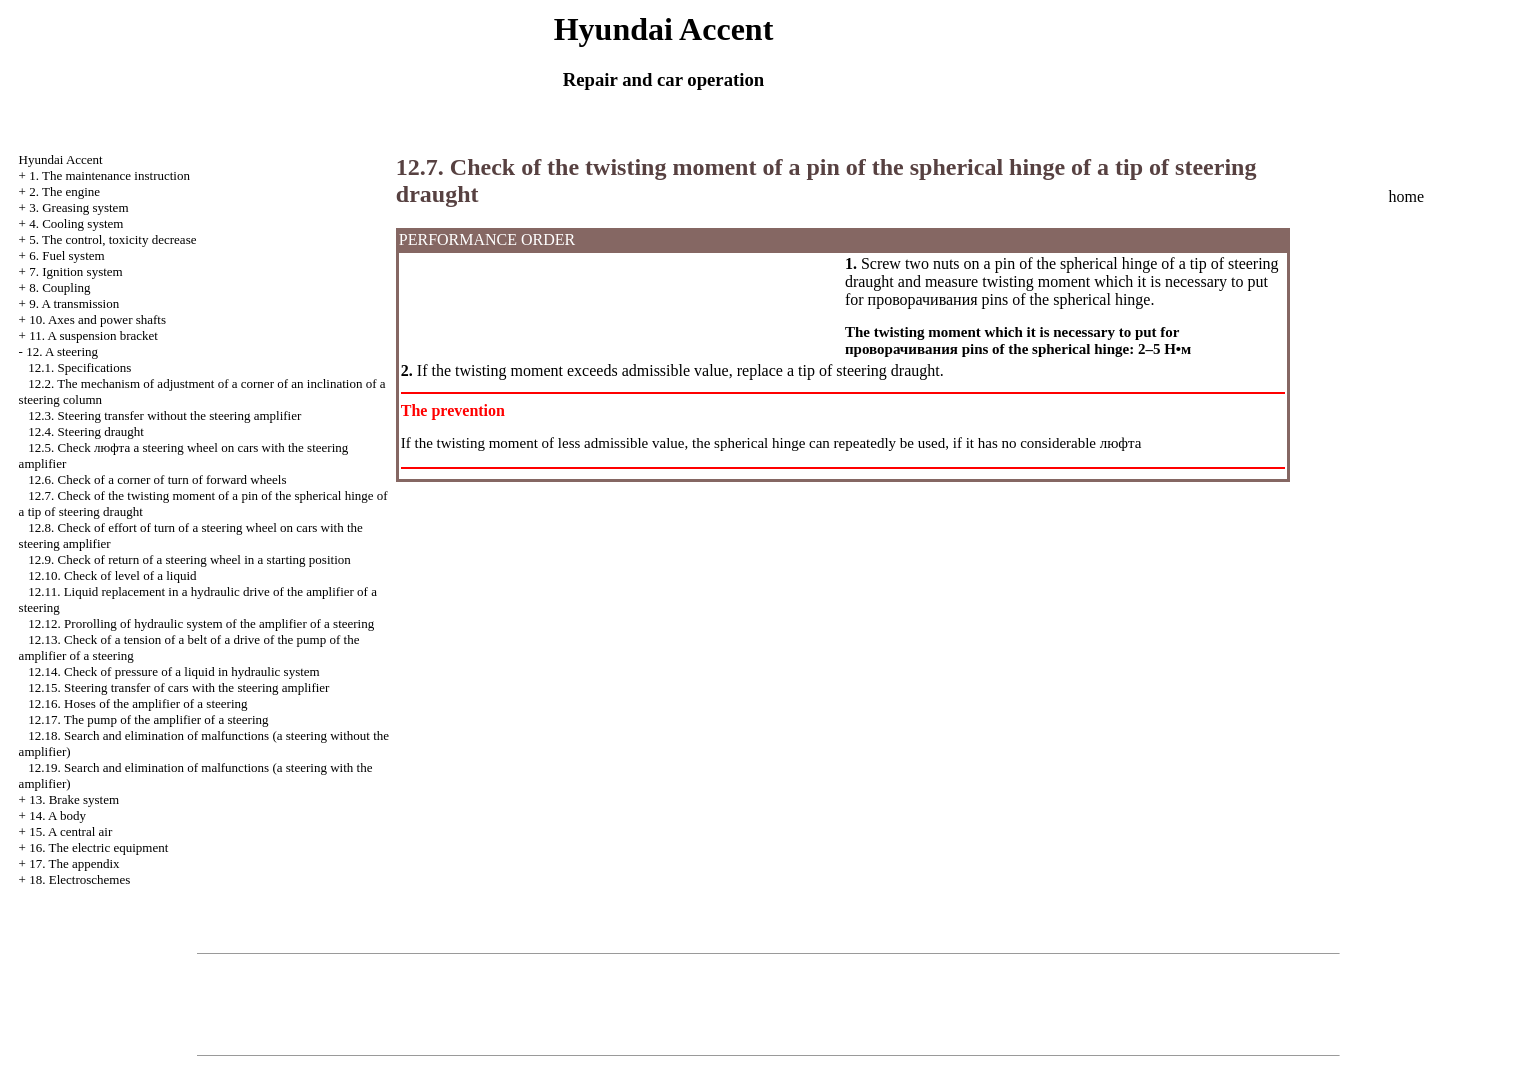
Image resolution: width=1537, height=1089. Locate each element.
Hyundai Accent (61, 159)
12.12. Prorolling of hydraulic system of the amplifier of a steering (201, 623)
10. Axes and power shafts (97, 319)
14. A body (57, 815)
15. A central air (70, 831)
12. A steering (62, 351)
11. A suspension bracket (93, 335)
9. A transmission (74, 303)
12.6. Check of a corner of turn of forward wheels (157, 479)
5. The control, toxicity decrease (112, 239)
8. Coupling (59, 287)
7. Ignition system (76, 271)
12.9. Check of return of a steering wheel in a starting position (189, 559)
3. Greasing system (78, 207)
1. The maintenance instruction (109, 175)
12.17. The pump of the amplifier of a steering (148, 719)
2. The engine (64, 191)
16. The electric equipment (98, 847)
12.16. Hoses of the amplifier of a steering (137, 703)
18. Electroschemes (79, 879)
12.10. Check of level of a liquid (112, 575)
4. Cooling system (76, 223)
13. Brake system (74, 799)
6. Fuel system (66, 255)
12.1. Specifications (79, 367)
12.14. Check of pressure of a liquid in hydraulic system (173, 671)
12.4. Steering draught (86, 431)
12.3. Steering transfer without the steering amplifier (164, 415)
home (1406, 196)
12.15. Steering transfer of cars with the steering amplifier (178, 687)
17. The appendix (74, 863)
